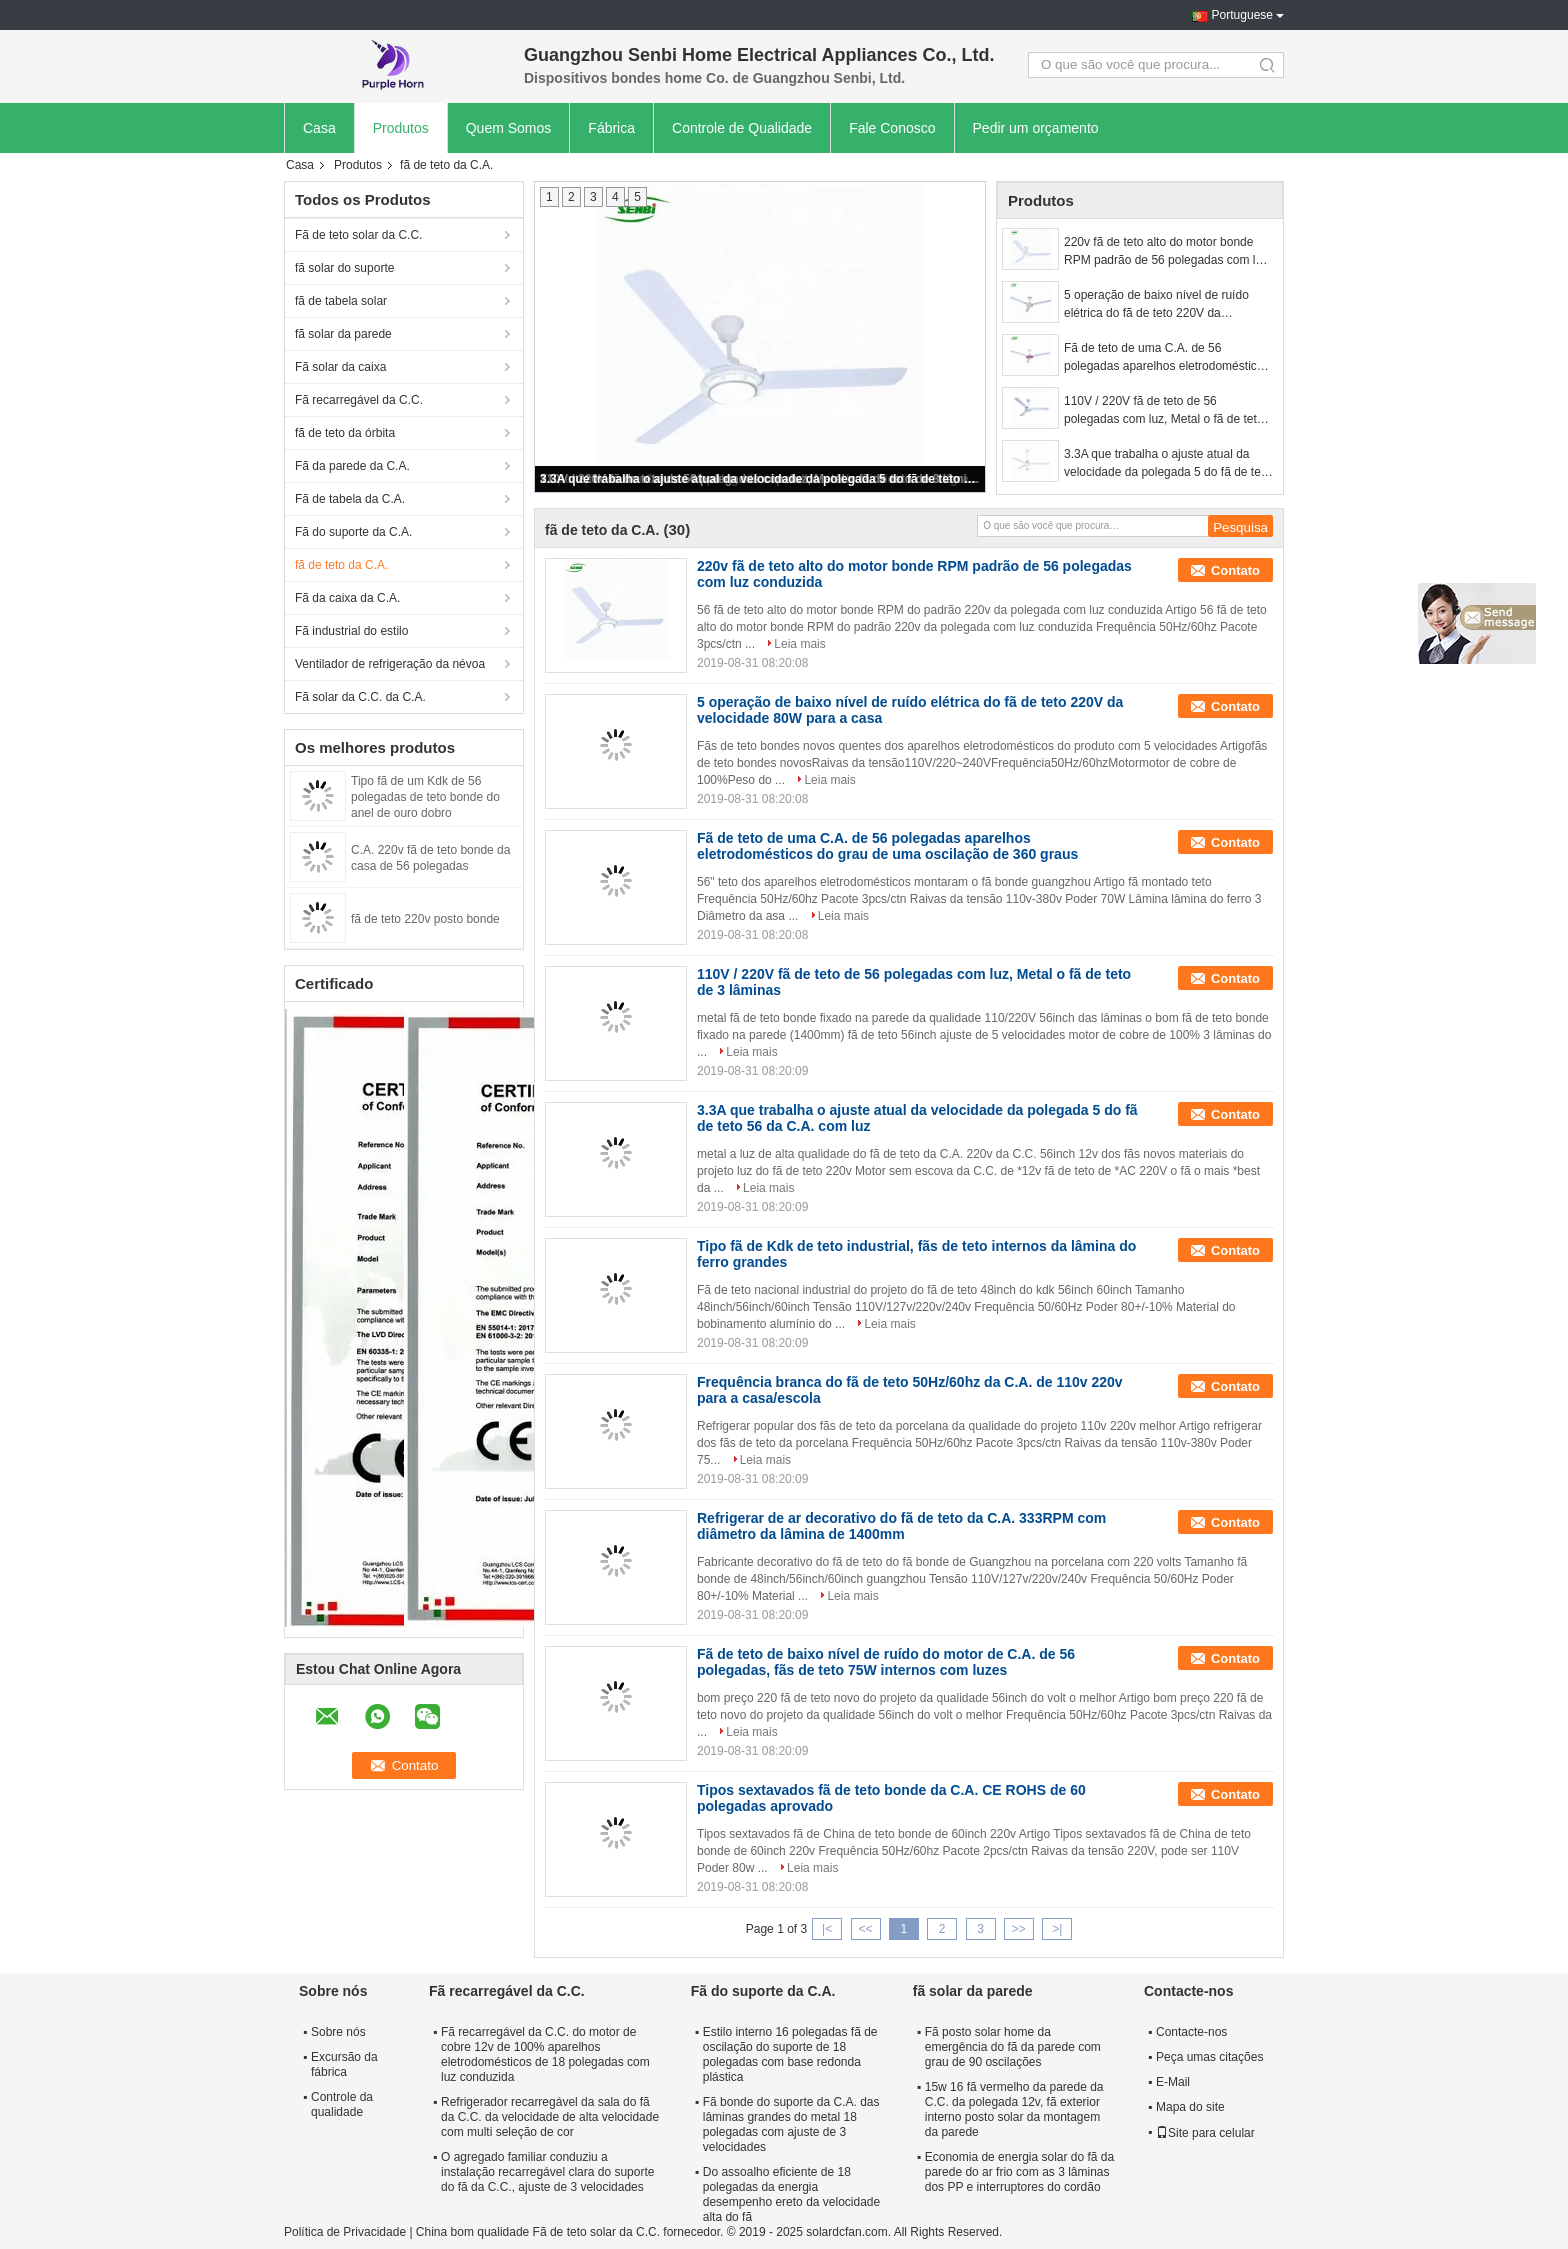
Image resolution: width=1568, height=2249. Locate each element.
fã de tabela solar (341, 301)
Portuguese (1242, 15)
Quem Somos (509, 128)
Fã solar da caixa (340, 367)
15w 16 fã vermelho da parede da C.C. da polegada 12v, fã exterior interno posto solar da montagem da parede (1014, 2109)
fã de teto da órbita (345, 433)
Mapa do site (1190, 2107)
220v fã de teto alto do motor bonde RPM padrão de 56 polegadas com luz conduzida (1166, 252)
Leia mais (799, 644)
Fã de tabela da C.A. (350, 499)
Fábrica (611, 128)
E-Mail (1173, 2082)
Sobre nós (338, 2032)
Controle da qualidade (342, 2104)
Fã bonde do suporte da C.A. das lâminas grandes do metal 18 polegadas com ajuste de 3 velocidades (791, 2124)
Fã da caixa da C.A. (347, 598)
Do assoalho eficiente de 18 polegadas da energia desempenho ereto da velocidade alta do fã (791, 2194)
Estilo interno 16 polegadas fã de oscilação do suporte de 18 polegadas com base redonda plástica (790, 2054)
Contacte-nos (1191, 2032)
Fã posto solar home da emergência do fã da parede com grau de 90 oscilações (1013, 2047)
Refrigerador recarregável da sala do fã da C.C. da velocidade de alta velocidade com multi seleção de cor (550, 2117)
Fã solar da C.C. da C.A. (360, 697)
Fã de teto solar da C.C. (358, 235)
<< (865, 1929)
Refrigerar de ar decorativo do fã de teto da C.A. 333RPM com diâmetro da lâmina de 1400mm (901, 1526)
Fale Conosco (892, 128)
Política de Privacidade (345, 2232)
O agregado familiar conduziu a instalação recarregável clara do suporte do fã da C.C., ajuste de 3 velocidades (547, 2172)
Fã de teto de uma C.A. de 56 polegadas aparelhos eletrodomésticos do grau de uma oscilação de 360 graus (1166, 358)
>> (1019, 1929)
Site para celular (1205, 2133)
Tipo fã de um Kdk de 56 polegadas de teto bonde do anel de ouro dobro (425, 797)
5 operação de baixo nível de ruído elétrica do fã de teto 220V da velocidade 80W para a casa (1156, 305)
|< (827, 1929)
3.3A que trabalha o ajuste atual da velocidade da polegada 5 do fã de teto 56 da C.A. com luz (761, 479)
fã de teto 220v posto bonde (425, 919)
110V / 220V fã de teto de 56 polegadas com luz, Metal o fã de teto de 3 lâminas (1163, 411)
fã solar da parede (343, 334)
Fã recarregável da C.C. (359, 400)
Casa (319, 128)
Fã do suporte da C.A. (353, 532)
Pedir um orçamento (1036, 128)
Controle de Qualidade (742, 128)
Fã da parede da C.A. (352, 466)
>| (1057, 1929)
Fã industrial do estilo (351, 631)
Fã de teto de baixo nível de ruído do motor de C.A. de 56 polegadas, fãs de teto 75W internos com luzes (886, 1662)
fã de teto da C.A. (341, 565)
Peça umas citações (1209, 2057)
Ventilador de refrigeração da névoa (390, 664)
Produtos (401, 128)
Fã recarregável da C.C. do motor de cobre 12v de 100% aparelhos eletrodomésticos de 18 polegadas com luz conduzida (545, 2054)
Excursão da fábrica (344, 2064)
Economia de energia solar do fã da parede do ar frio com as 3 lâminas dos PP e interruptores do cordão (1019, 2172)
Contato (1235, 570)
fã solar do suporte (344, 268)
